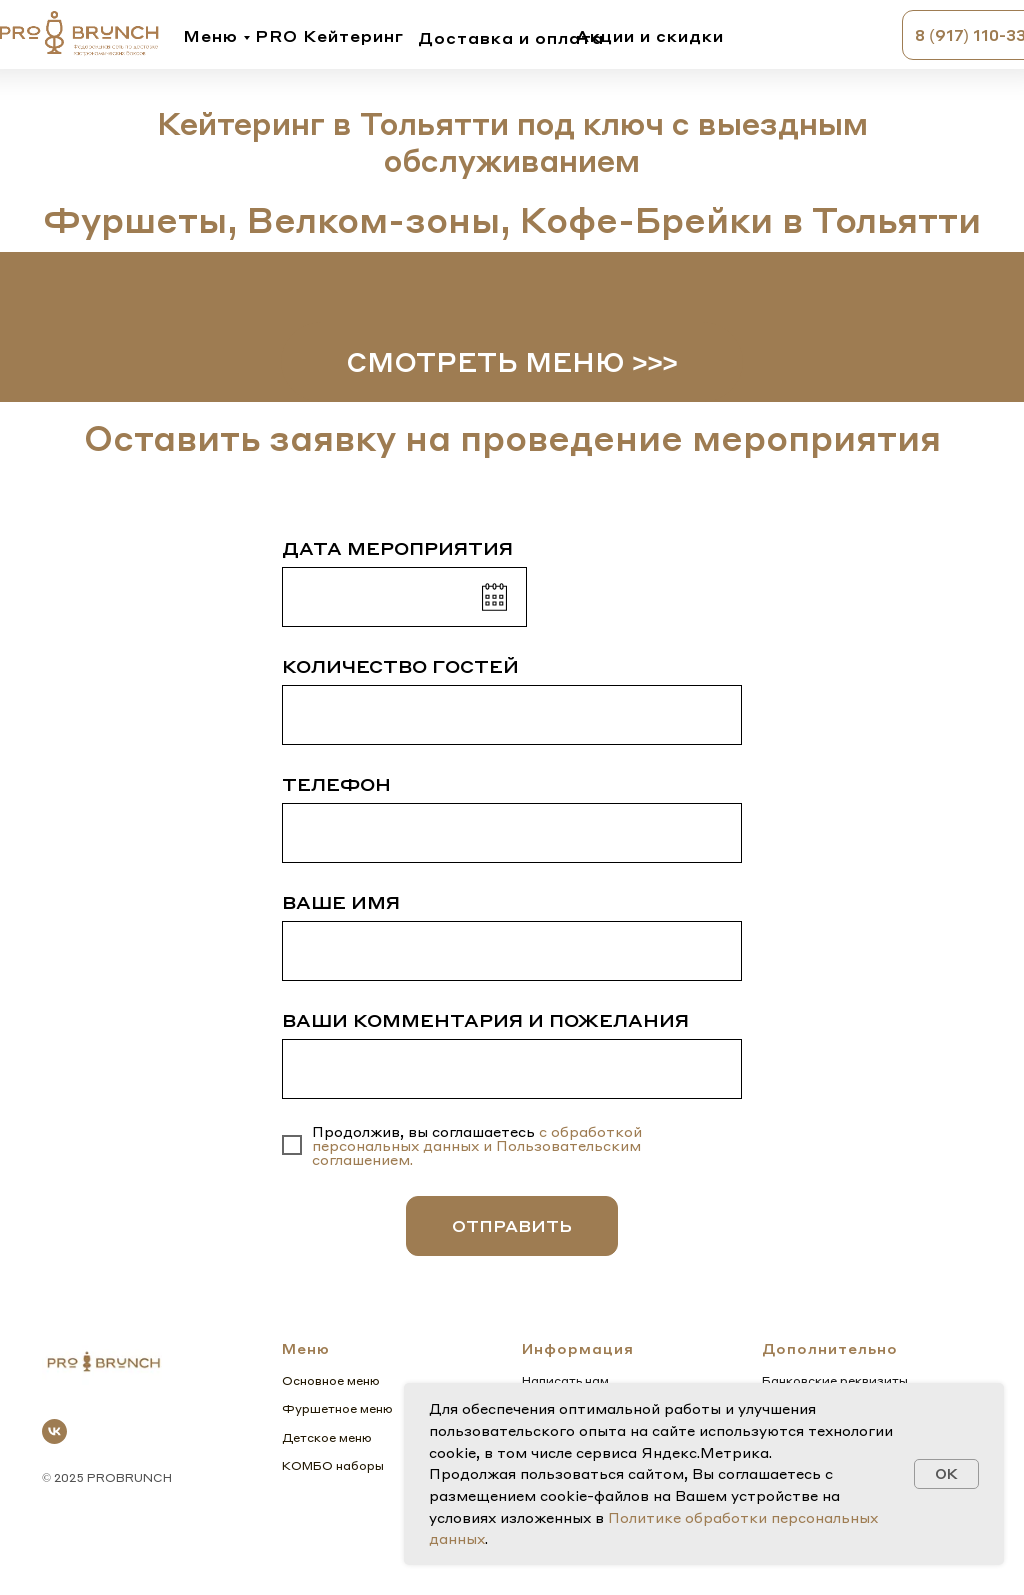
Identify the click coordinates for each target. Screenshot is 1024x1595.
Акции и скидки (650, 35)
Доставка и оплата (511, 37)
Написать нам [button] (565, 1380)
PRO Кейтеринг (329, 35)
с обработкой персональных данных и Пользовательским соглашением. (477, 1145)
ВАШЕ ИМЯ (341, 901)
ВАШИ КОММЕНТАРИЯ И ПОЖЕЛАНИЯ (485, 1019)
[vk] (54, 1431)
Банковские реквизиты (835, 1380)
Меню (210, 35)
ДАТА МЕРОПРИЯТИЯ (397, 547)
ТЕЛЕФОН (336, 783)
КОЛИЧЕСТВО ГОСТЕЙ (400, 665)
